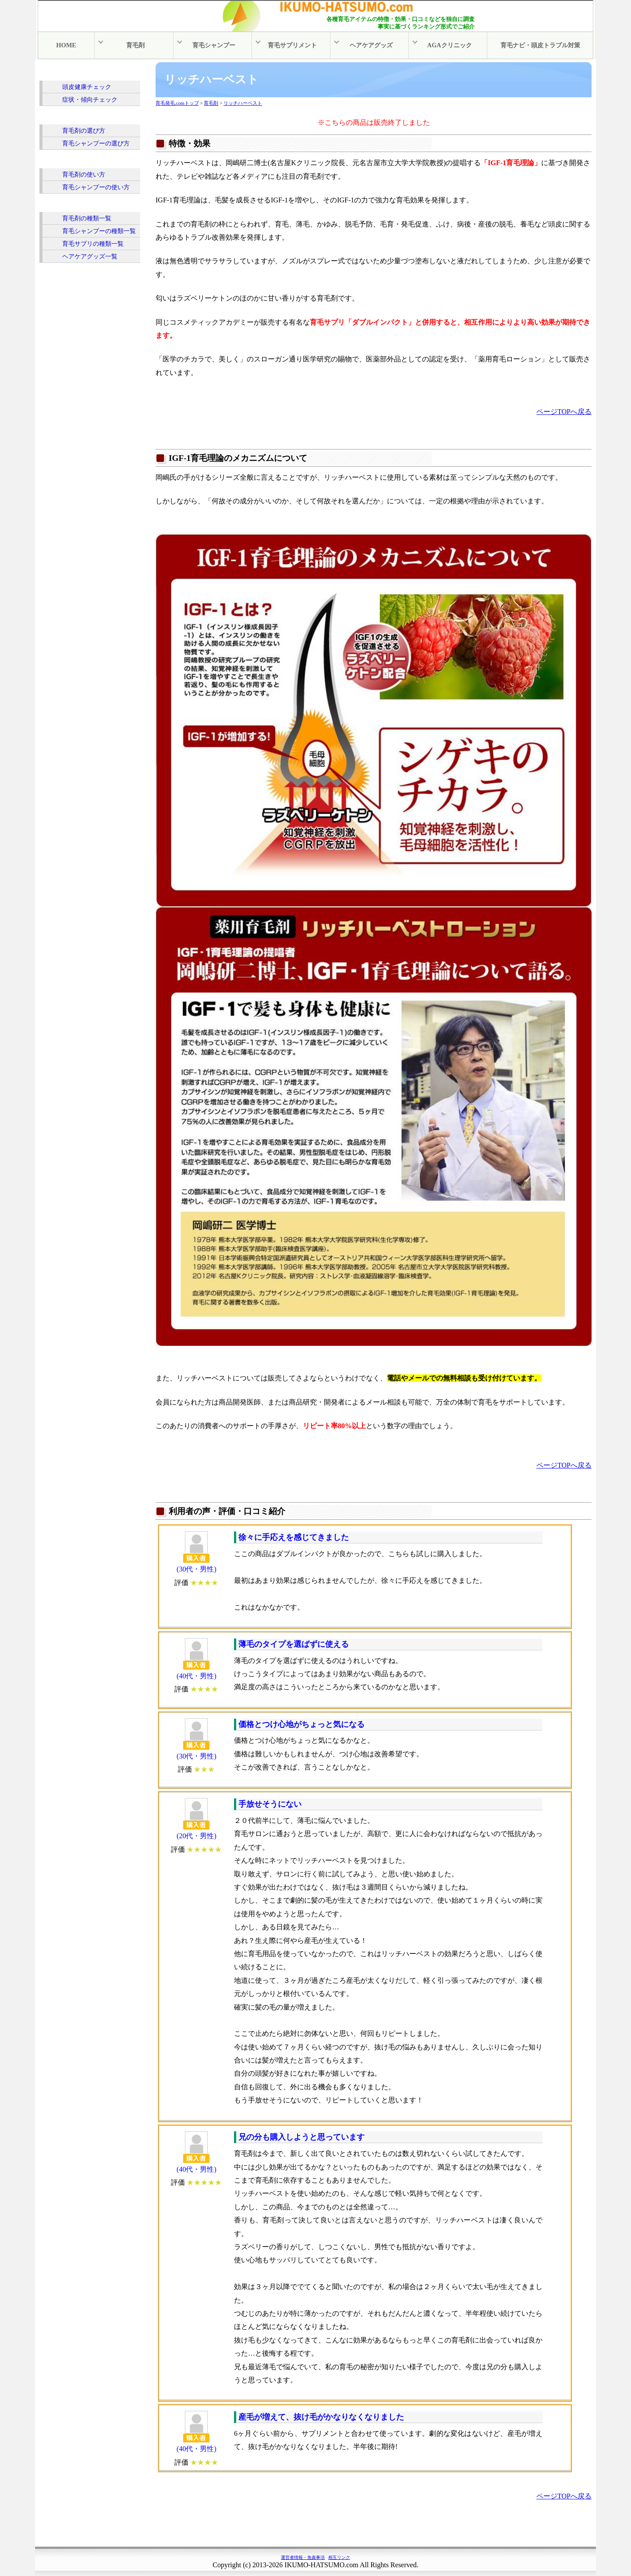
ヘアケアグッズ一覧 (89, 255)
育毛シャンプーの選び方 (96, 142)
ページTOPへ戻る (564, 410)
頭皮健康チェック (86, 85)
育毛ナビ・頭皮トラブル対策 (540, 45)
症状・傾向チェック (89, 98)
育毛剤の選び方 (83, 129)
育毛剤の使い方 (83, 173)
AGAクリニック (450, 45)
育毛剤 (136, 45)
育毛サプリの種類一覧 (93, 242)
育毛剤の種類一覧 (86, 217)
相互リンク (339, 2556)
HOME (66, 45)
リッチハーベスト (242, 102)
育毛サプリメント (293, 45)
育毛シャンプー (215, 45)
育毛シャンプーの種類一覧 (99, 230)
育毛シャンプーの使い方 (96, 186)
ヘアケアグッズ (372, 45)
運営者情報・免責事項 (303, 2556)
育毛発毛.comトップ (177, 102)
